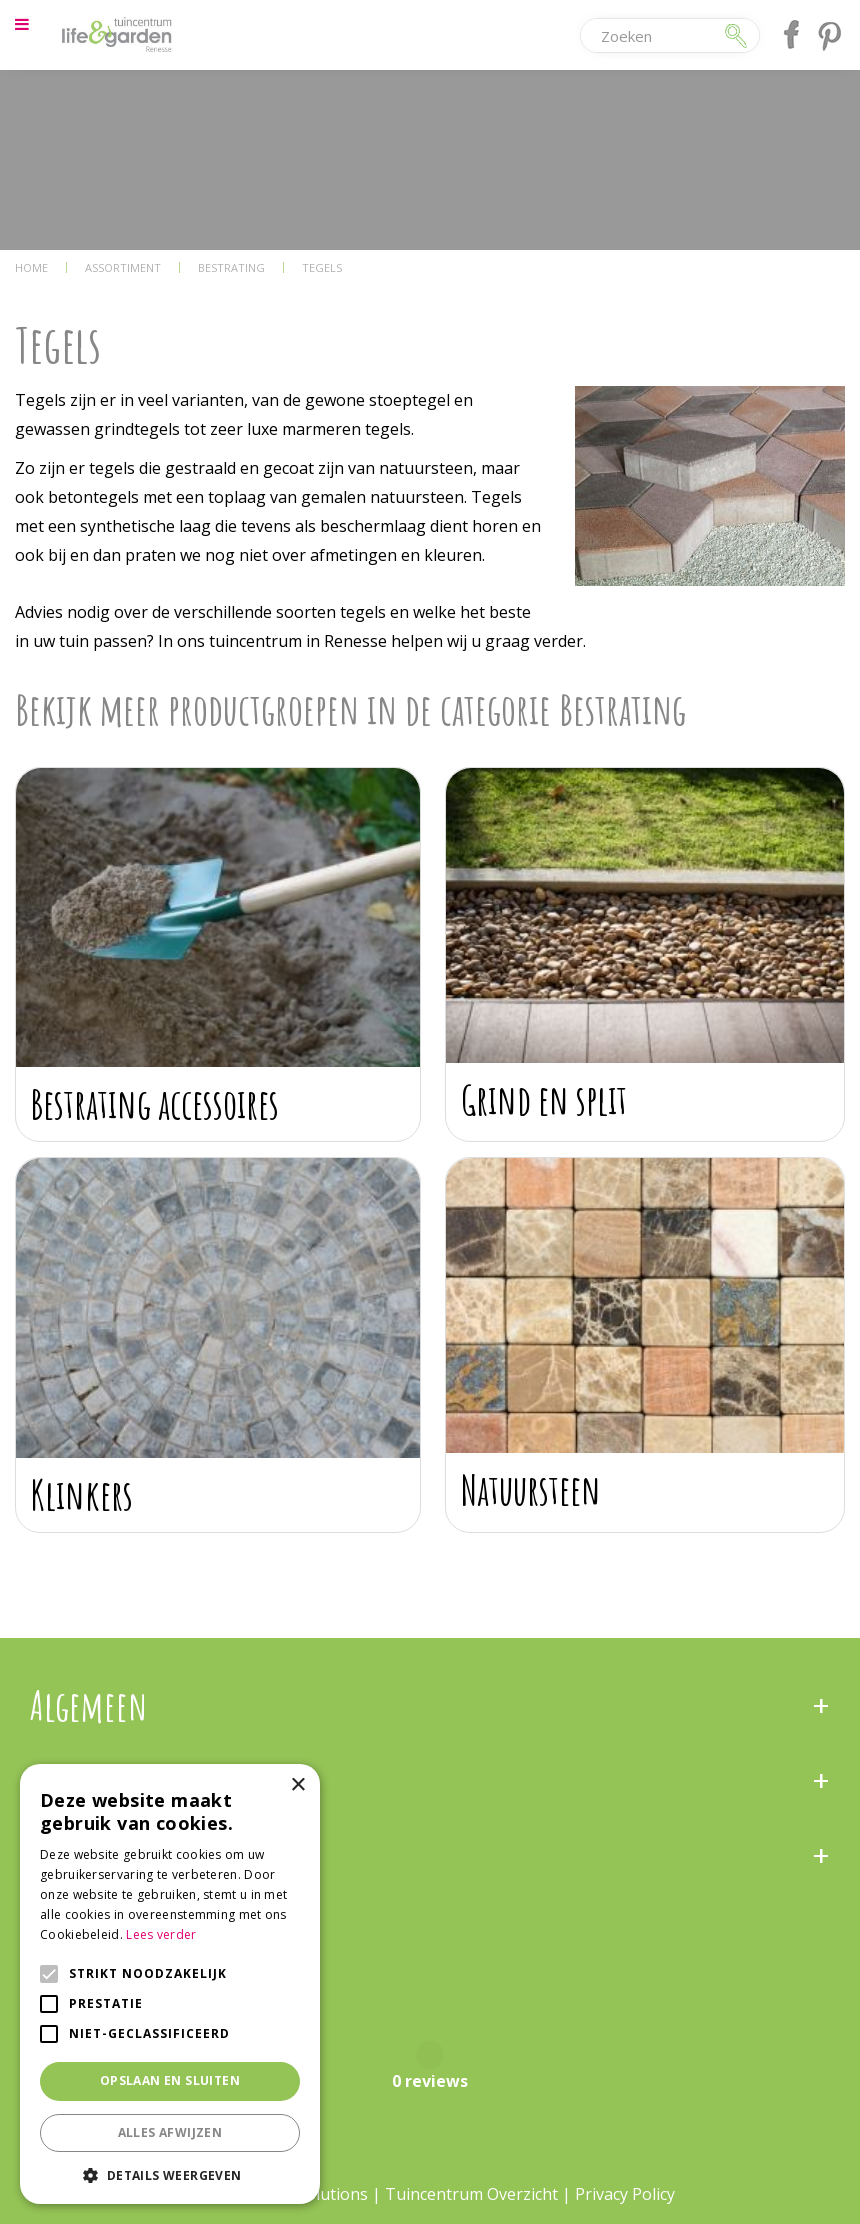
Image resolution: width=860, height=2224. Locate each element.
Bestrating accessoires (155, 1103)
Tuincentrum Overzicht (471, 2194)
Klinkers (82, 1494)
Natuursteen (531, 1489)
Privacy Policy (625, 2194)
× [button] (297, 1785)
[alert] (170, 1984)
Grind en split (544, 1099)
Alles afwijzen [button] (170, 2132)
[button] (170, 2174)
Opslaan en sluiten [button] (170, 2080)
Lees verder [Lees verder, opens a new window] (161, 1934)
